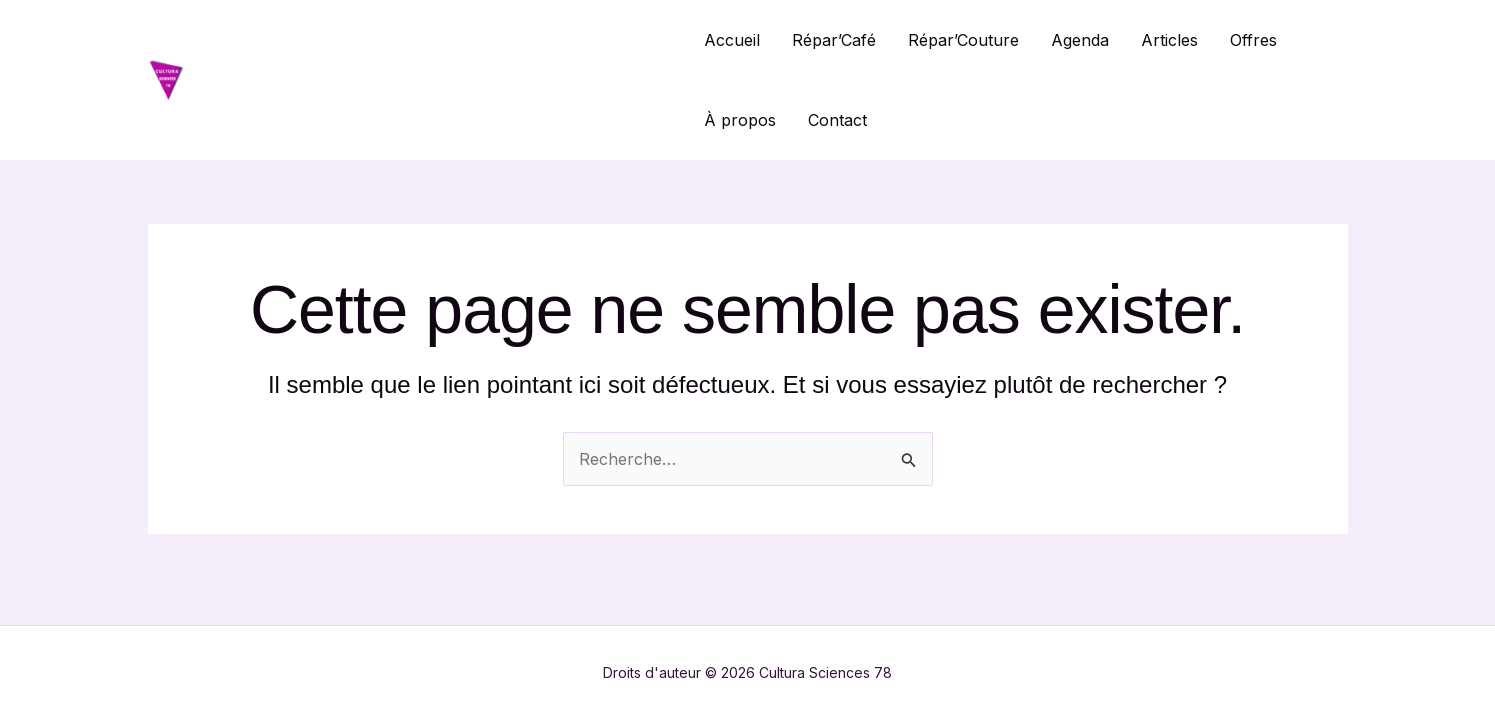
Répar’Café (834, 40)
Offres (1253, 40)
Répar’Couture (963, 40)
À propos (740, 120)
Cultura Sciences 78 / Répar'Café (434, 79)
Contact (837, 120)
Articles (1169, 40)
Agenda (1080, 40)
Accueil (732, 40)
